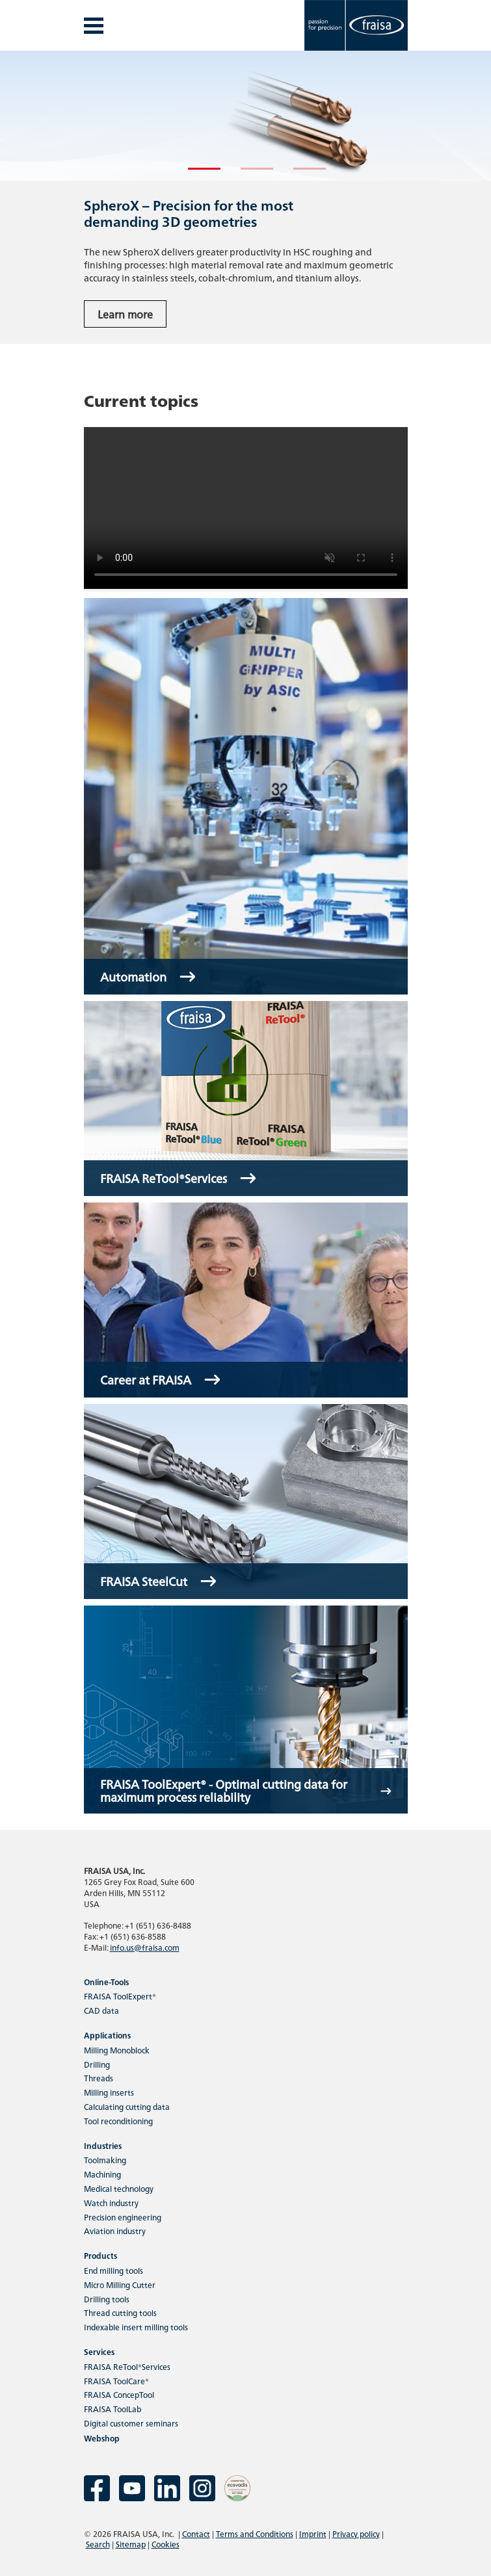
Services (99, 2351)
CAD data (101, 2010)
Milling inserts (109, 2092)
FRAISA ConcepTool (119, 2394)
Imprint (312, 2533)
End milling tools (113, 2270)
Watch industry (111, 2202)
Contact (196, 2533)
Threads (98, 2077)
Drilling (97, 2064)
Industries (103, 2145)
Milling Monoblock (117, 2049)
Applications (107, 2034)
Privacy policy (356, 2533)
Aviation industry (115, 2230)
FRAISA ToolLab (112, 2408)
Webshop (102, 2437)
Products (100, 2255)
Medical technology (118, 2188)
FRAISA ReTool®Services (127, 2366)
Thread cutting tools (120, 2312)
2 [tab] (247, 174)
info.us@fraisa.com (144, 1947)
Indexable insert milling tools (136, 2326)
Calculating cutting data (127, 2106)
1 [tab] (194, 174)
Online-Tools (106, 1981)
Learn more (125, 314)
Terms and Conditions (254, 2533)
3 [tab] (299, 174)
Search (98, 2543)
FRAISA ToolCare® (116, 2380)
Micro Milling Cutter (119, 2284)
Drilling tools (106, 2298)
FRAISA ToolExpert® (120, 1995)
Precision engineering (122, 2216)
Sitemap (131, 2543)
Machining (102, 2173)
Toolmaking (105, 2159)
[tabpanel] (245, 197)
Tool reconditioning (118, 2120)
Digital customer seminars (131, 2422)
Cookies (165, 2543)
